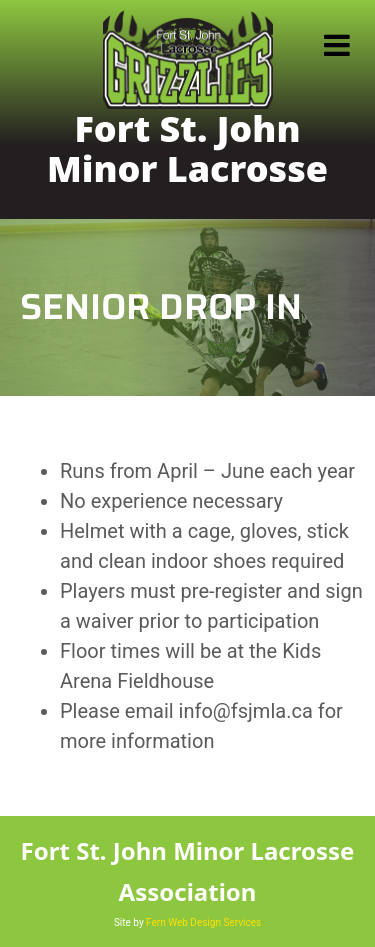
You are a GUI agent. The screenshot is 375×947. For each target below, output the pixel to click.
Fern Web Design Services (203, 922)
